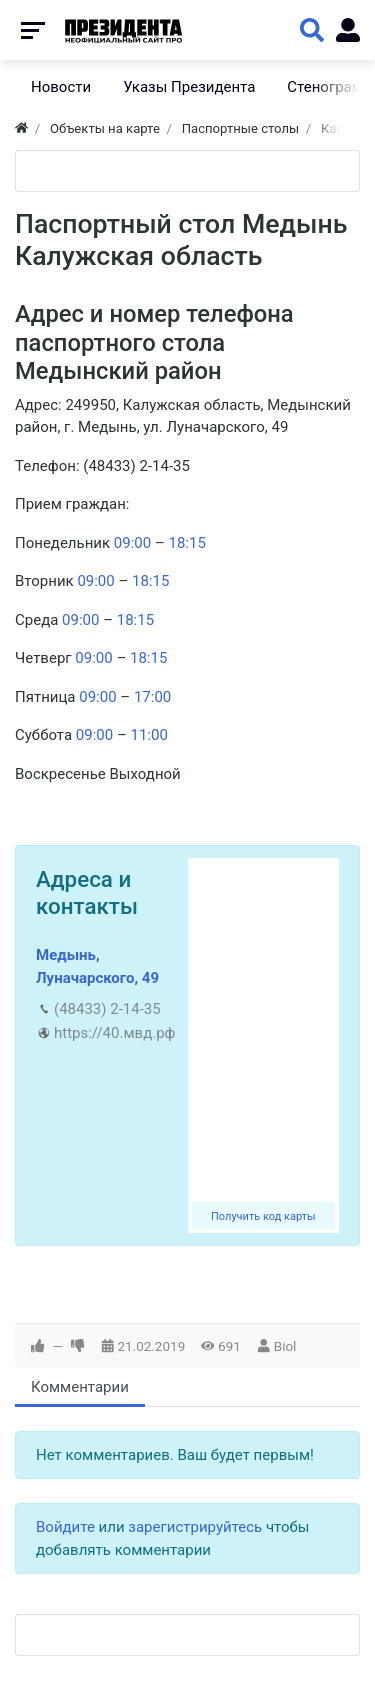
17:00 (152, 697)
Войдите (65, 1527)
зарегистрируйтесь (195, 1527)
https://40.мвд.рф (114, 1033)
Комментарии (80, 1387)
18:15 (186, 543)
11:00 (148, 735)
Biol (285, 1346)
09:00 (132, 543)
